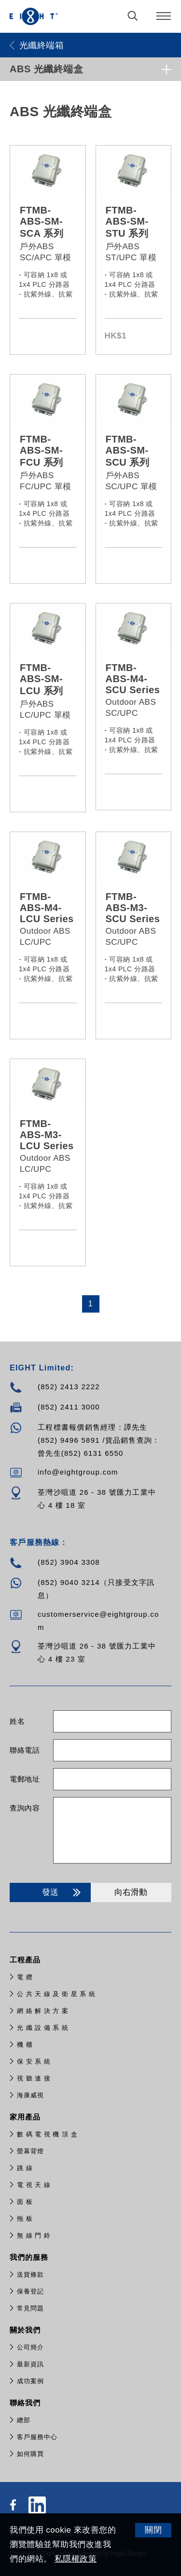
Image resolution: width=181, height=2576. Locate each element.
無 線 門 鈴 (34, 2235)
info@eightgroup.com (78, 1472)
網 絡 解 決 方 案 (43, 2010)
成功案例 (30, 2381)
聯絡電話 (25, 1750)
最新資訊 (30, 2364)
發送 (63, 1892)
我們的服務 (30, 2257)
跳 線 (25, 2168)
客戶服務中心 (37, 2437)
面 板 (25, 2201)
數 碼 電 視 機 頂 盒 (47, 2134)
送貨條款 (30, 2274)
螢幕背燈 (30, 2151)
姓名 (17, 1721)
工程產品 (26, 1960)
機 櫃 (25, 2044)
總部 (23, 2420)
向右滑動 (130, 1892)
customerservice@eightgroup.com (98, 1620)
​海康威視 (30, 2095)
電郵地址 (25, 1779)
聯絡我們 (26, 2403)
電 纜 (25, 1977)
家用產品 (26, 2117)
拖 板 (25, 2218)
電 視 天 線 (34, 2184)
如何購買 (30, 2453)
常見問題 (30, 2308)
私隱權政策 (76, 2558)
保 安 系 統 (34, 2061)
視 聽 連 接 (34, 2078)
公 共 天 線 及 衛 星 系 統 (56, 1994)
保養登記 (30, 2291)
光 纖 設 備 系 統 (43, 2027)
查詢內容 (25, 1808)
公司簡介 (30, 2347)
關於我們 (26, 2330)
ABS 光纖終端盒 (46, 69)
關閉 (153, 2530)
